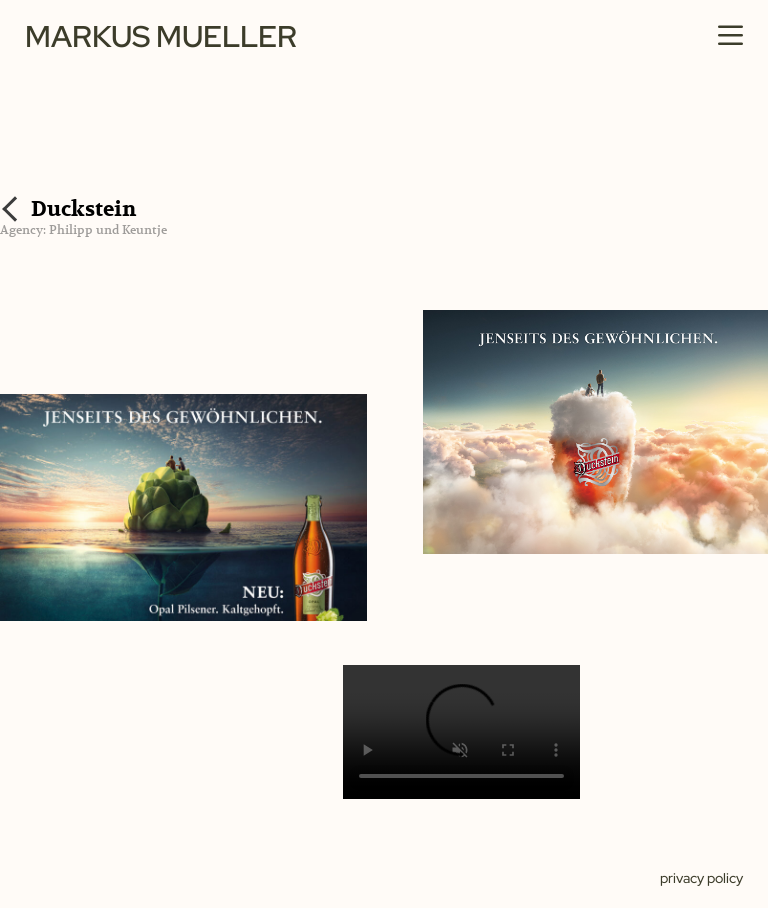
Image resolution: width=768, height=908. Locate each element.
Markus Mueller (161, 36)
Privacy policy (701, 878)
